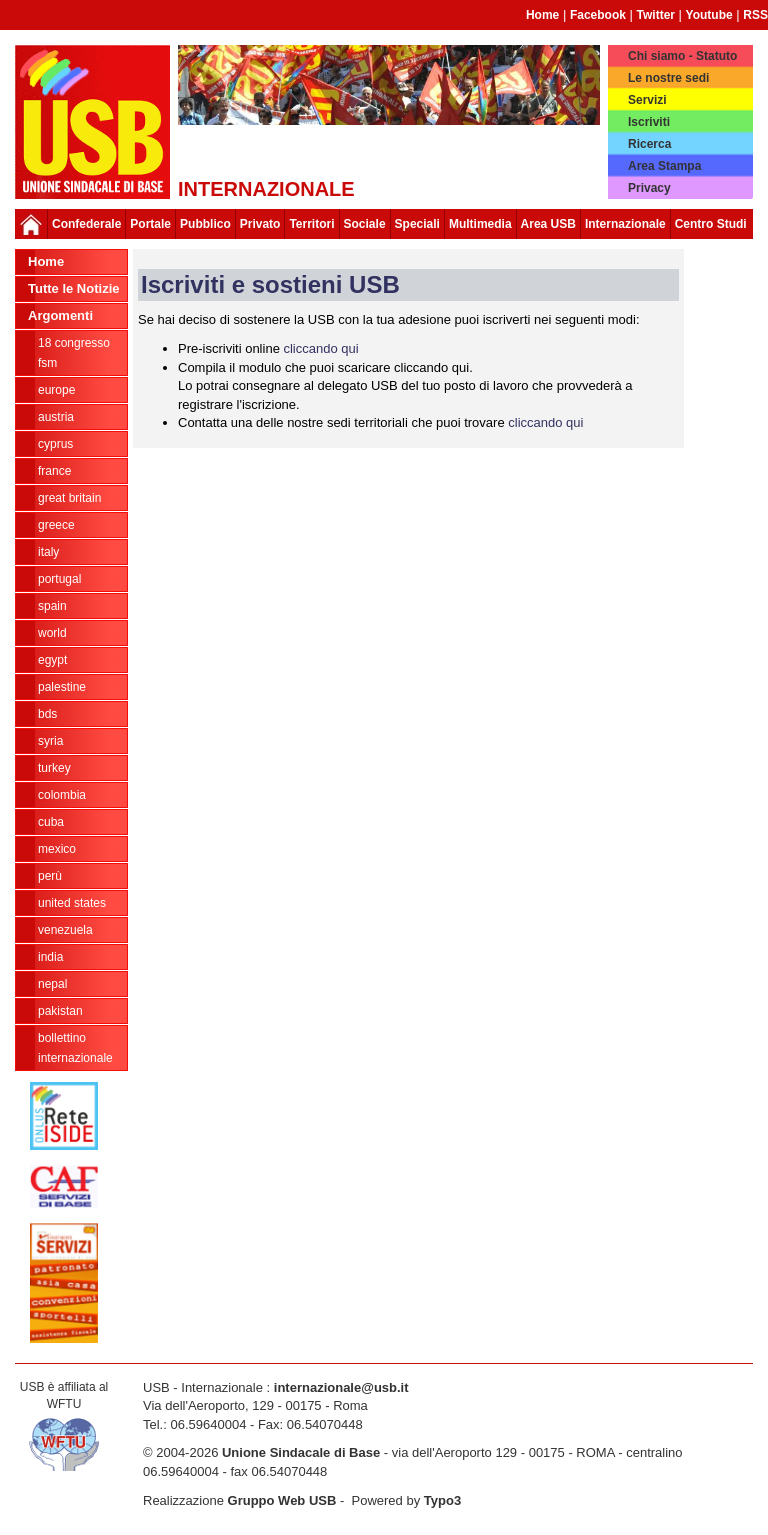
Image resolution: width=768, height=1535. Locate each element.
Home (542, 15)
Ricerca (649, 144)
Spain (52, 606)
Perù (50, 876)
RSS (755, 15)
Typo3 (442, 1500)
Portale (150, 224)
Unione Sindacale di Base (301, 1452)
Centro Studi (711, 224)
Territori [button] (311, 224)
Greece (56, 525)
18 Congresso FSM (74, 353)
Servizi (647, 100)
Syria (50, 741)
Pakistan (60, 1011)
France (54, 471)
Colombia (62, 795)
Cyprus (55, 444)
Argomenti (60, 315)
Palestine (62, 687)
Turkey (54, 768)
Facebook (598, 15)
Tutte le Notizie (73, 288)
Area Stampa (664, 166)
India (50, 957)
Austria (56, 417)
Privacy (649, 188)
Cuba (51, 822)
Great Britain (69, 498)
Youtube (709, 15)
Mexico (57, 849)
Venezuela (65, 930)
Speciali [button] (417, 224)
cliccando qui (320, 348)
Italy (48, 552)
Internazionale (625, 224)
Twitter (656, 15)
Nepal (52, 984)
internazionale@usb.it (341, 1387)
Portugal (59, 579)
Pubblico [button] (205, 224)
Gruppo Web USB (282, 1500)
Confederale (86, 224)
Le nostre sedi (668, 78)
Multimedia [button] (480, 224)
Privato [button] (260, 224)
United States (72, 903)
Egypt (52, 660)
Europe (56, 390)
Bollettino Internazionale (75, 1048)
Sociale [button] (365, 224)
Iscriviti (649, 122)
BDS (47, 714)
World (52, 633)
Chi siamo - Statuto (682, 56)
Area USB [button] (548, 224)
